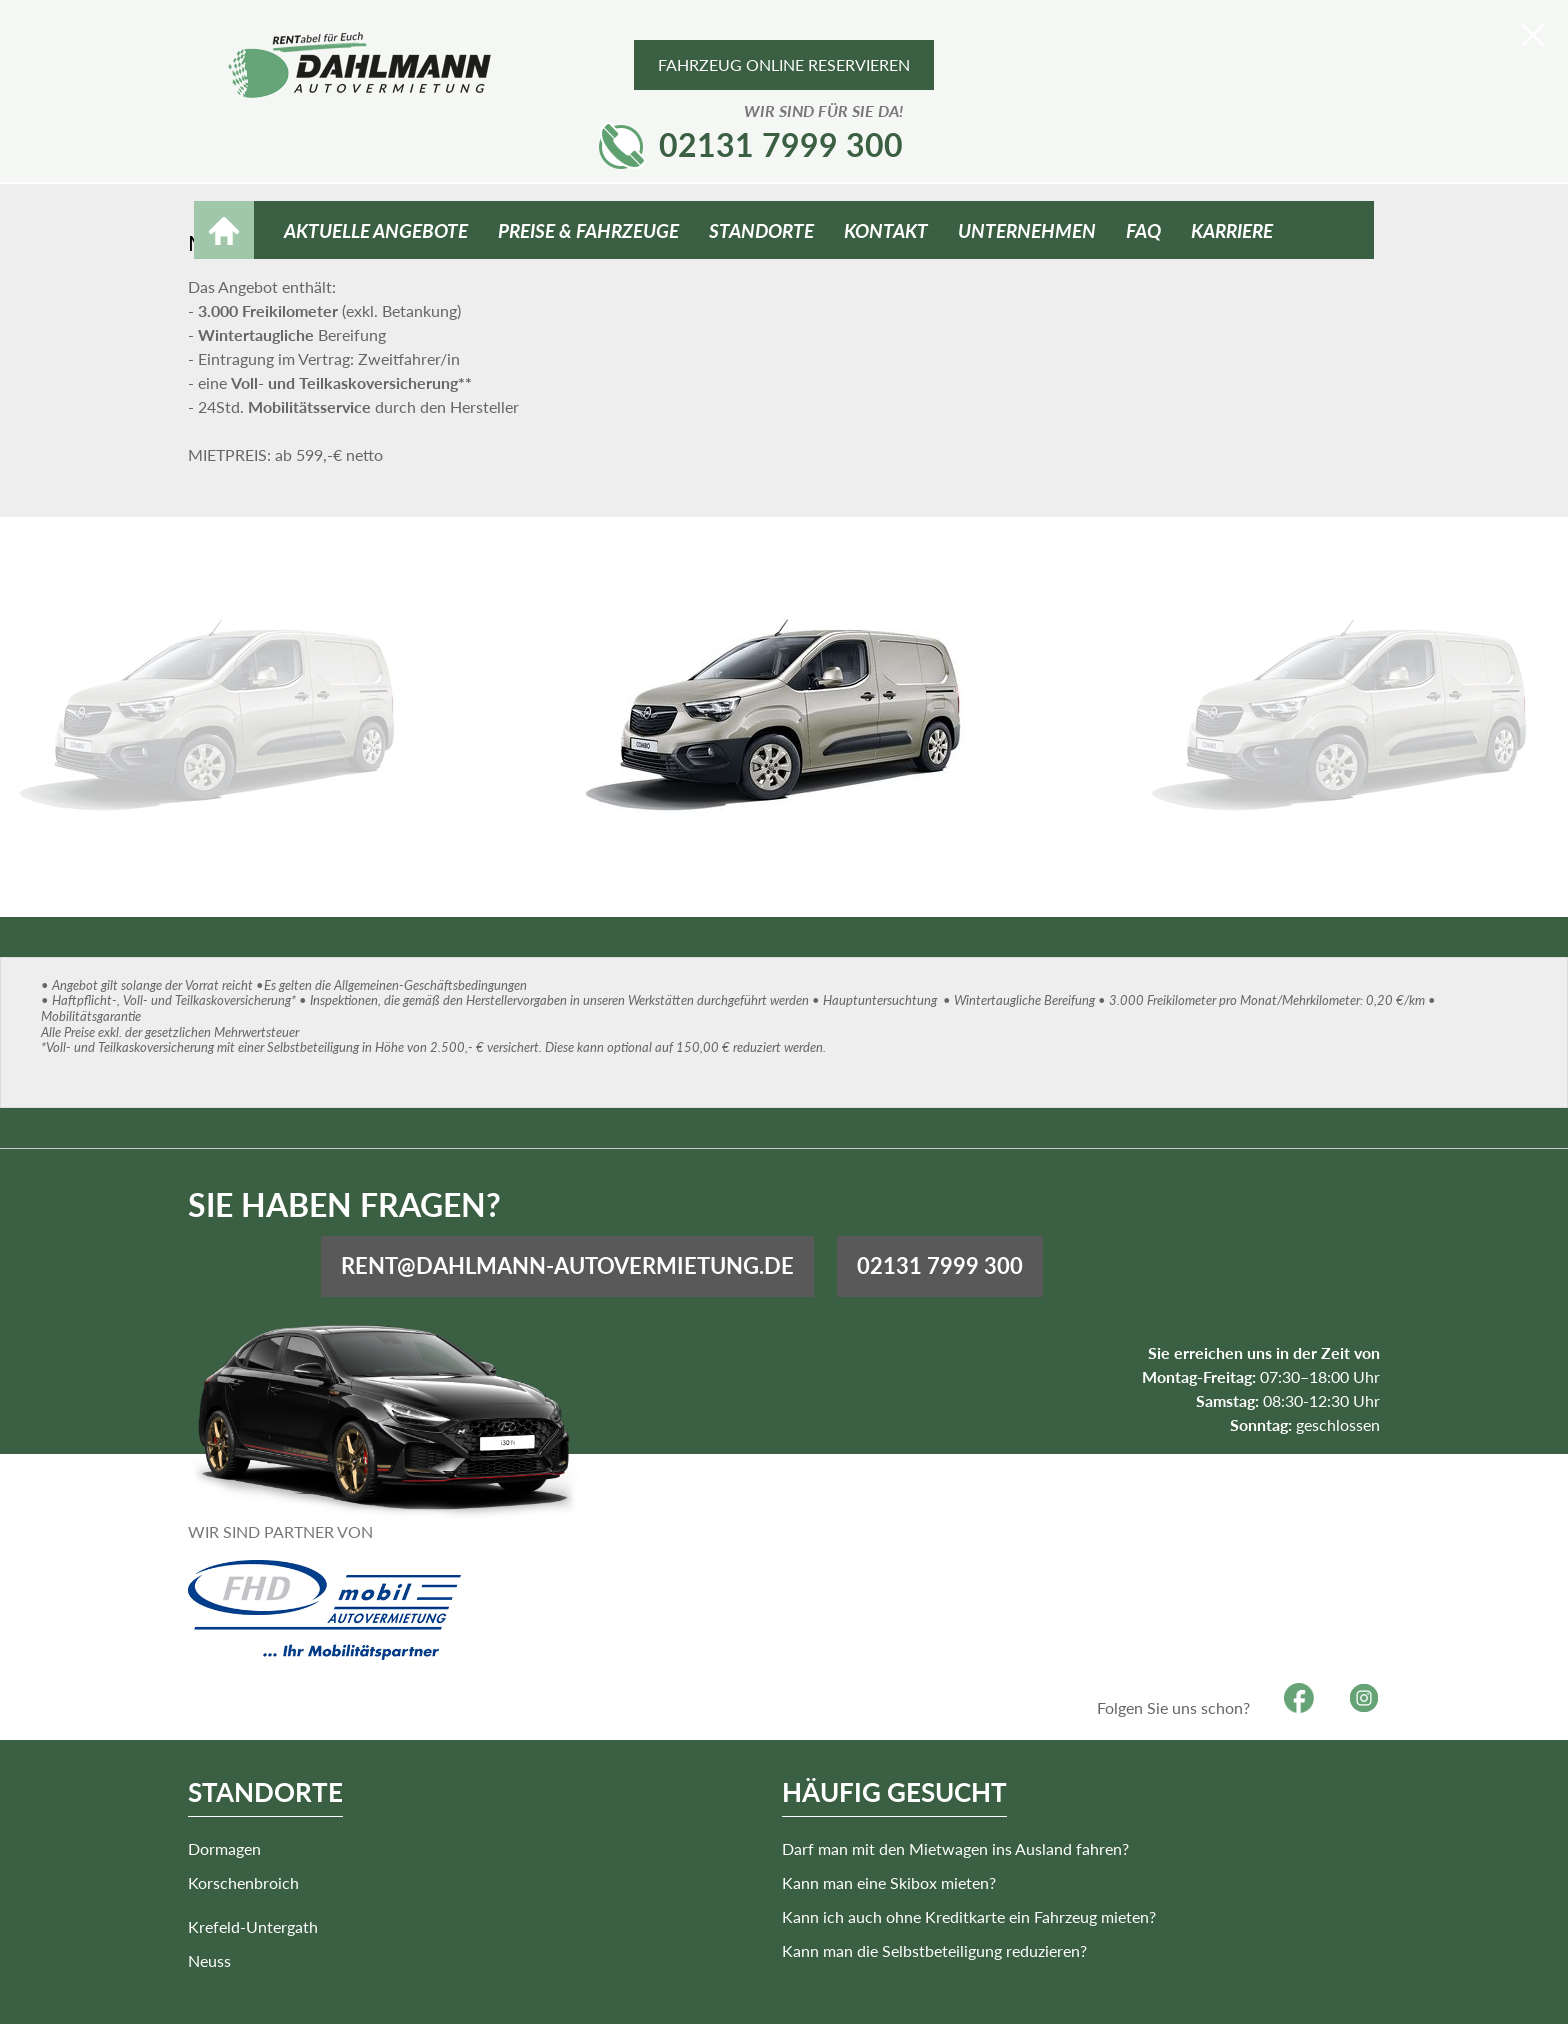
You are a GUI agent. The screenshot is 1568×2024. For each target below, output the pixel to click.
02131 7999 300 (1252, 71)
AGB (1125, 1991)
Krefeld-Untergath (542, 1805)
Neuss (498, 1839)
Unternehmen (1027, 161)
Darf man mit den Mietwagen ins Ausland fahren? (933, 1795)
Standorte (761, 161)
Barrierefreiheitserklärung (903, 1991)
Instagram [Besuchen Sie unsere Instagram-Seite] (1358, 1646)
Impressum (1051, 1991)
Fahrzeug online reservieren (784, 64)
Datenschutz (1282, 1991)
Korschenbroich (249, 1829)
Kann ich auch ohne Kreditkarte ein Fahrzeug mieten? (947, 1863)
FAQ (1143, 161)
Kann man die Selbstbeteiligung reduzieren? (912, 1897)
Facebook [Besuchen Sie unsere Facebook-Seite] (1292, 1646)
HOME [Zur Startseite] (224, 162)
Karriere (1232, 161)
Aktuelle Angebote (376, 161)
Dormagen (230, 1795)
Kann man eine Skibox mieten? (867, 1829)
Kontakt (886, 161)
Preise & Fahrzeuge (588, 161)
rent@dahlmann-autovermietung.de (898, 1221)
